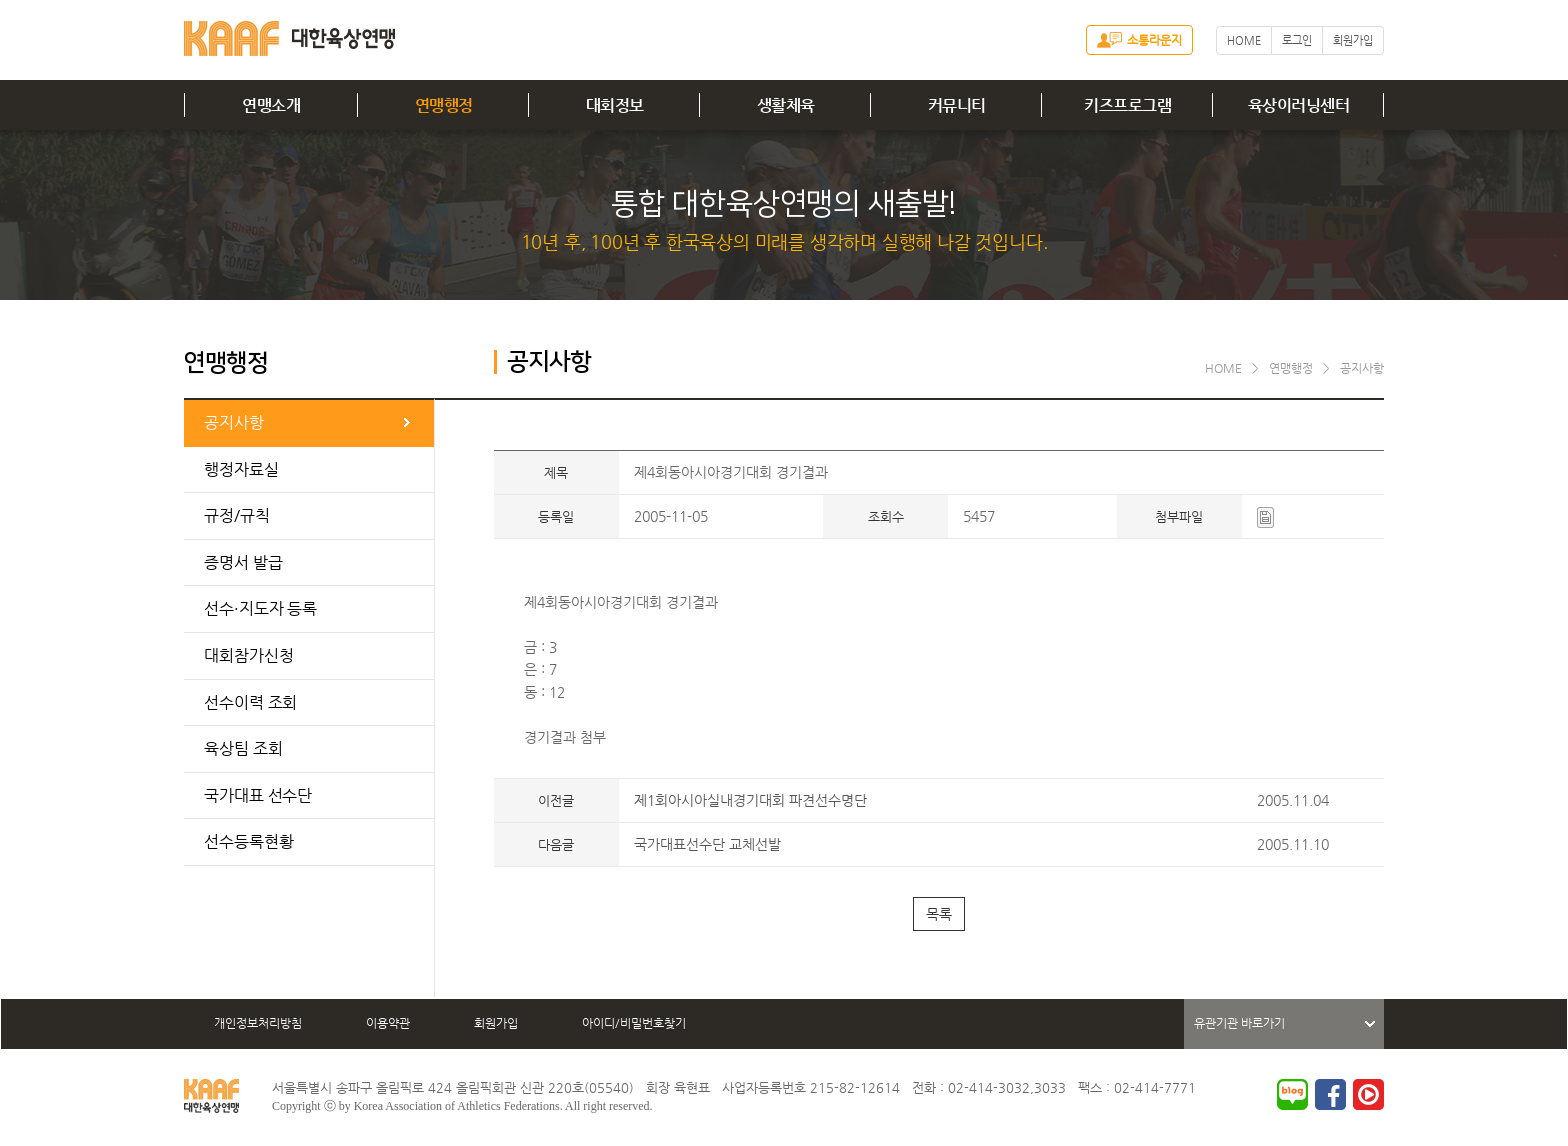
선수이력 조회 (250, 702)
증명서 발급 (243, 562)
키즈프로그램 (1127, 105)
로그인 (1297, 40)
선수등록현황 (248, 841)
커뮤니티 (957, 105)
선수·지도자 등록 (260, 608)
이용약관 (388, 1023)
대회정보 (615, 105)
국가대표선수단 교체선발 (707, 844)
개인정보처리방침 (258, 1023)
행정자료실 (241, 469)
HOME (1244, 40)
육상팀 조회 (243, 748)
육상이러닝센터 (1299, 105)
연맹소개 (271, 105)
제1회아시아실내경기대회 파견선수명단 (750, 800)
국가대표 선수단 (258, 795)
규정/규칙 (237, 515)
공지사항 (234, 422)
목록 (939, 914)
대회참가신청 (248, 655)
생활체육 (786, 105)
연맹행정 (444, 105)
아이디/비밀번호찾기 (634, 1023)
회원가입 (1353, 40)
